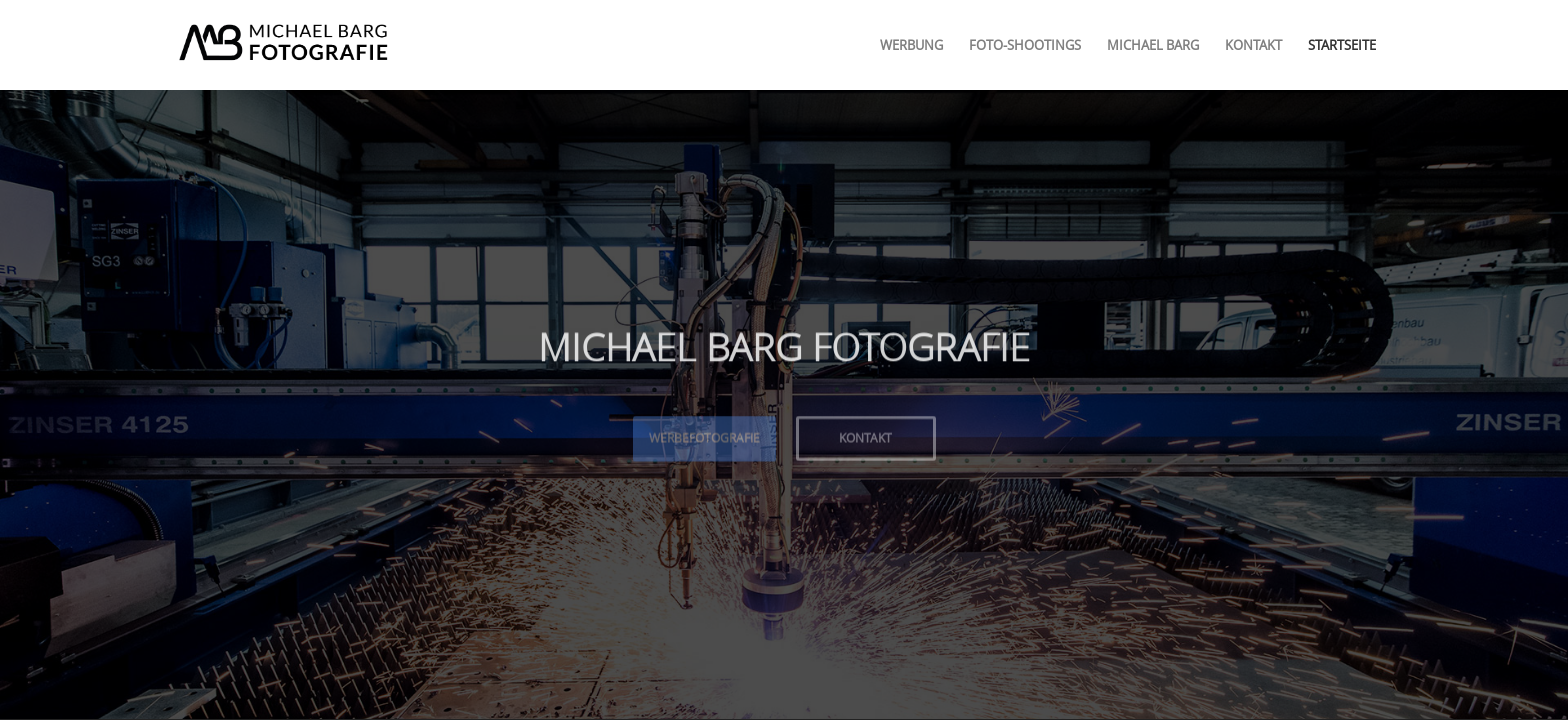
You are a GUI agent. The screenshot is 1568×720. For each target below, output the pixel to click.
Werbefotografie (704, 436)
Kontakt (865, 436)
